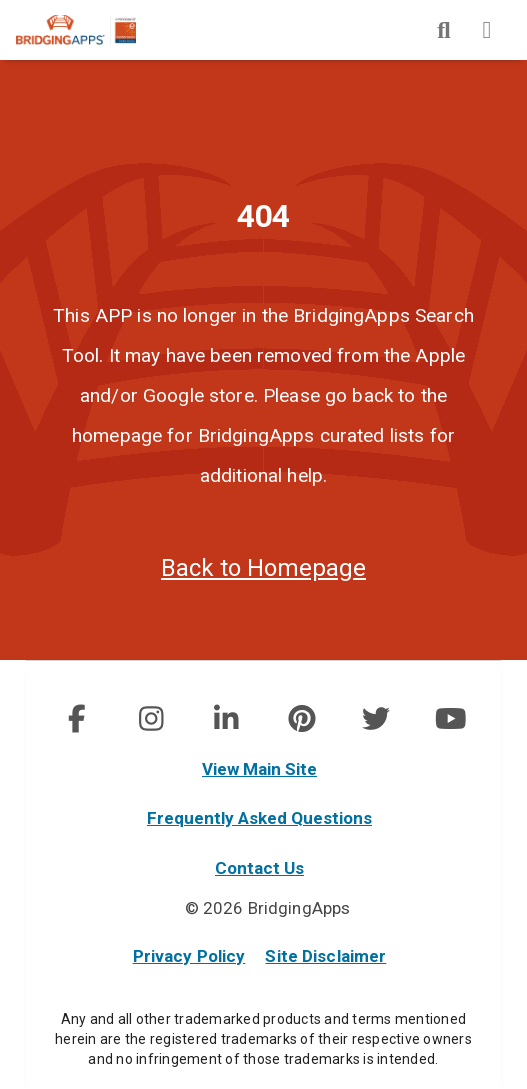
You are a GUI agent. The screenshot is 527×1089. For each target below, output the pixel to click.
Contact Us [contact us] (259, 868)
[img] (444, 30)
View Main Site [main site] (259, 769)
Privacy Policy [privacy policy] (189, 956)
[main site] (92, 30)
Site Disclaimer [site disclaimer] (325, 956)
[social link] (76, 719)
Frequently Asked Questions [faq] (259, 818)
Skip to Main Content (0, 0)
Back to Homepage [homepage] (263, 568)
